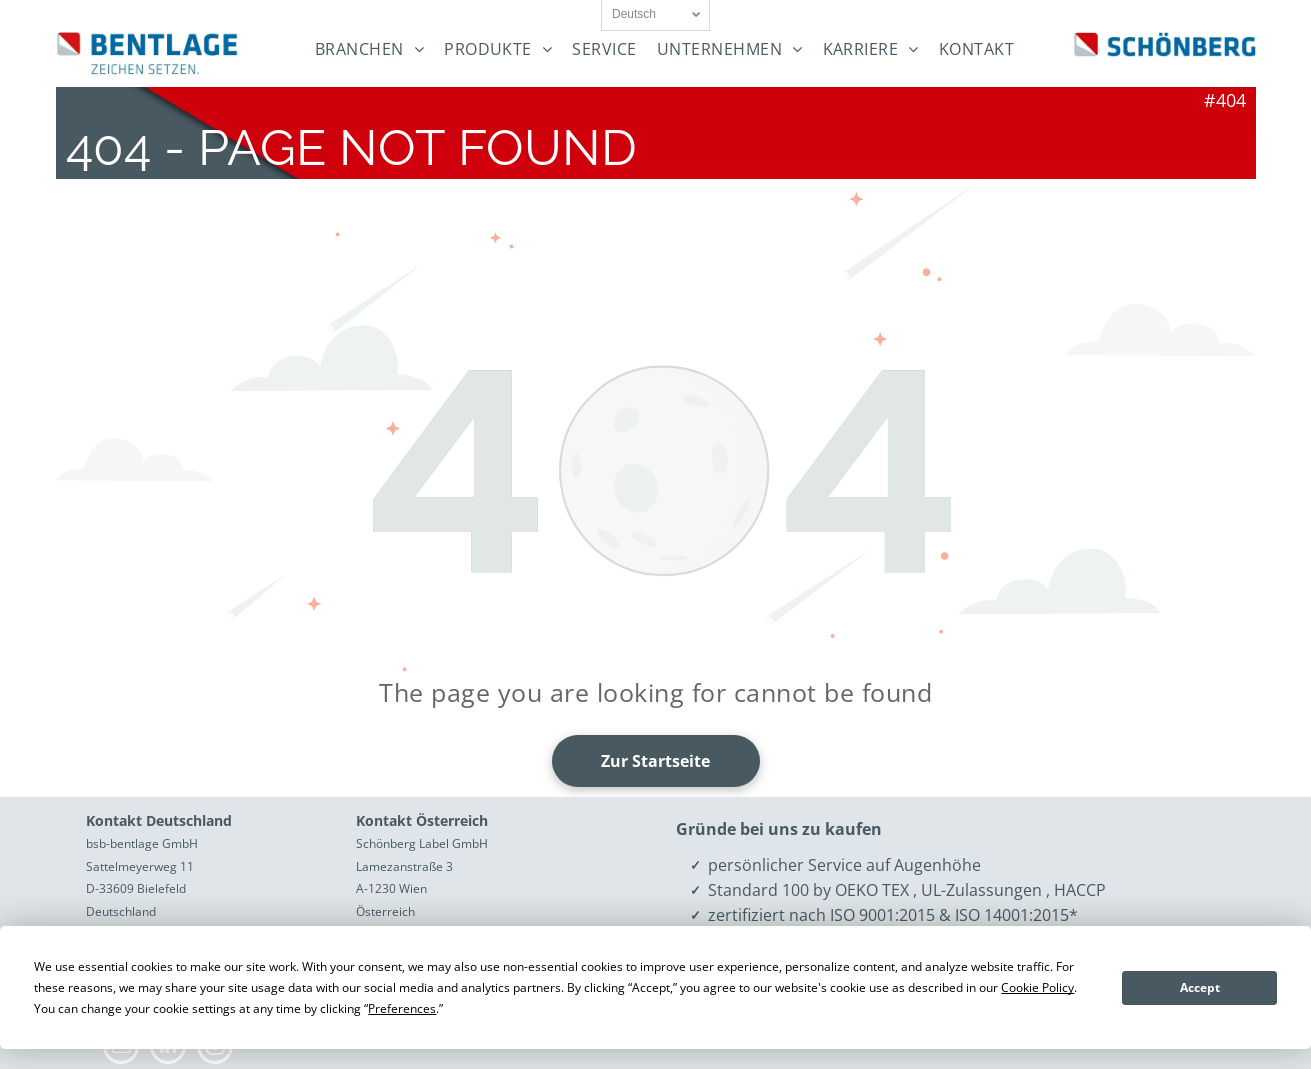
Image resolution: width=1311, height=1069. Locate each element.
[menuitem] (369, 49)
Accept (1200, 987)
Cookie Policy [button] (1037, 987)
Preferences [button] (402, 1008)
